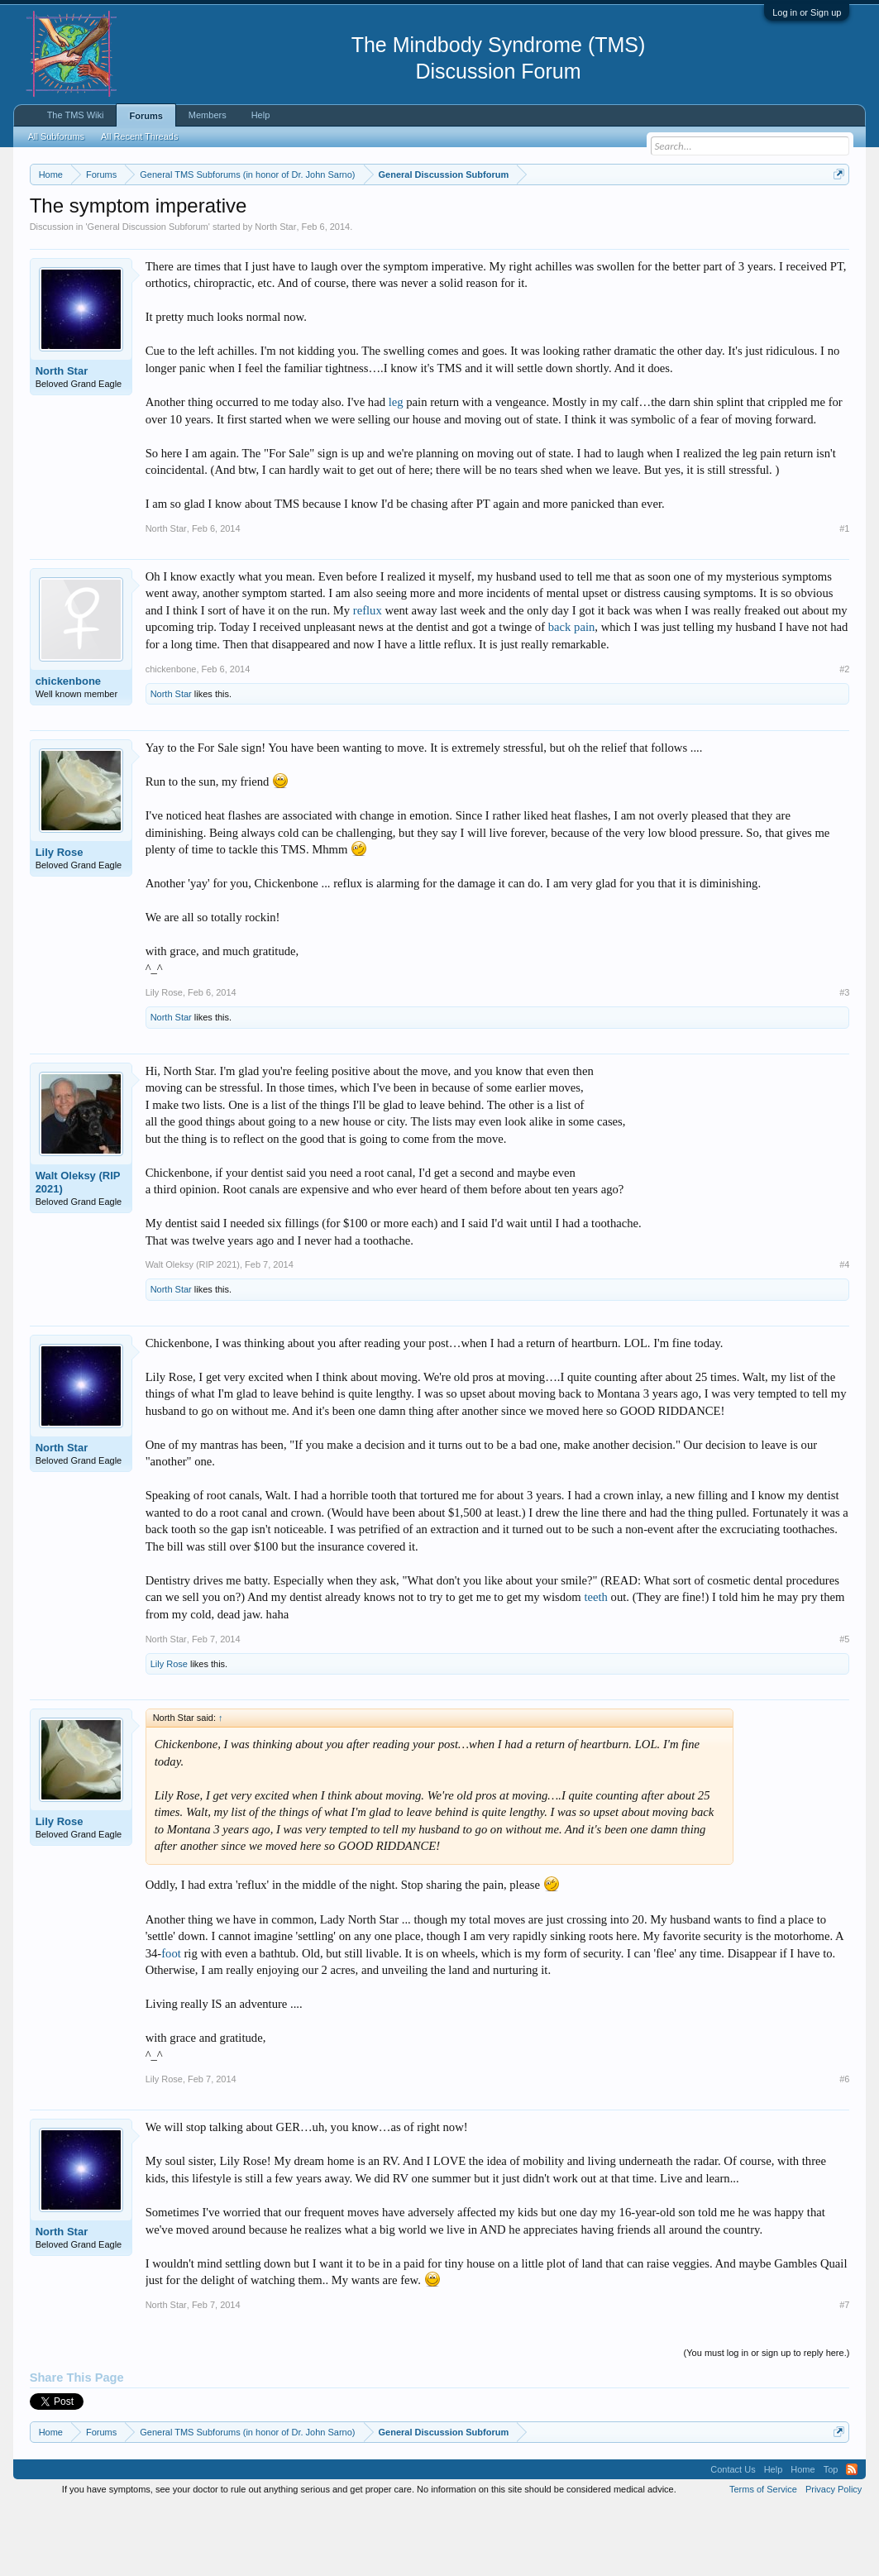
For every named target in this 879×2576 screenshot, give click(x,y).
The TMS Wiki (75, 115)
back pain (571, 695)
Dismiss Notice (835, 213)
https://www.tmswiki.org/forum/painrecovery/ (181, 232)
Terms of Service (763, 2558)
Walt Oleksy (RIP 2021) (78, 1250)
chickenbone (68, 749)
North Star (275, 294)
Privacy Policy (833, 2558)
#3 (844, 1061)
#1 (844, 596)
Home (803, 2538)
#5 (844, 1707)
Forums (145, 116)
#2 (844, 737)
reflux (367, 678)
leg (396, 469)
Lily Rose (60, 920)
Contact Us (732, 2538)
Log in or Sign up (806, 12)
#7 (844, 2373)
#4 (844, 1333)
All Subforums (56, 136)
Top (831, 2538)
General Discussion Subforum (148, 294)
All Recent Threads (139, 136)
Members (208, 115)
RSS (852, 2538)
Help (260, 115)
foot (171, 2021)
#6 (844, 2148)
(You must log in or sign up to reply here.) (767, 2420)
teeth (595, 1665)
